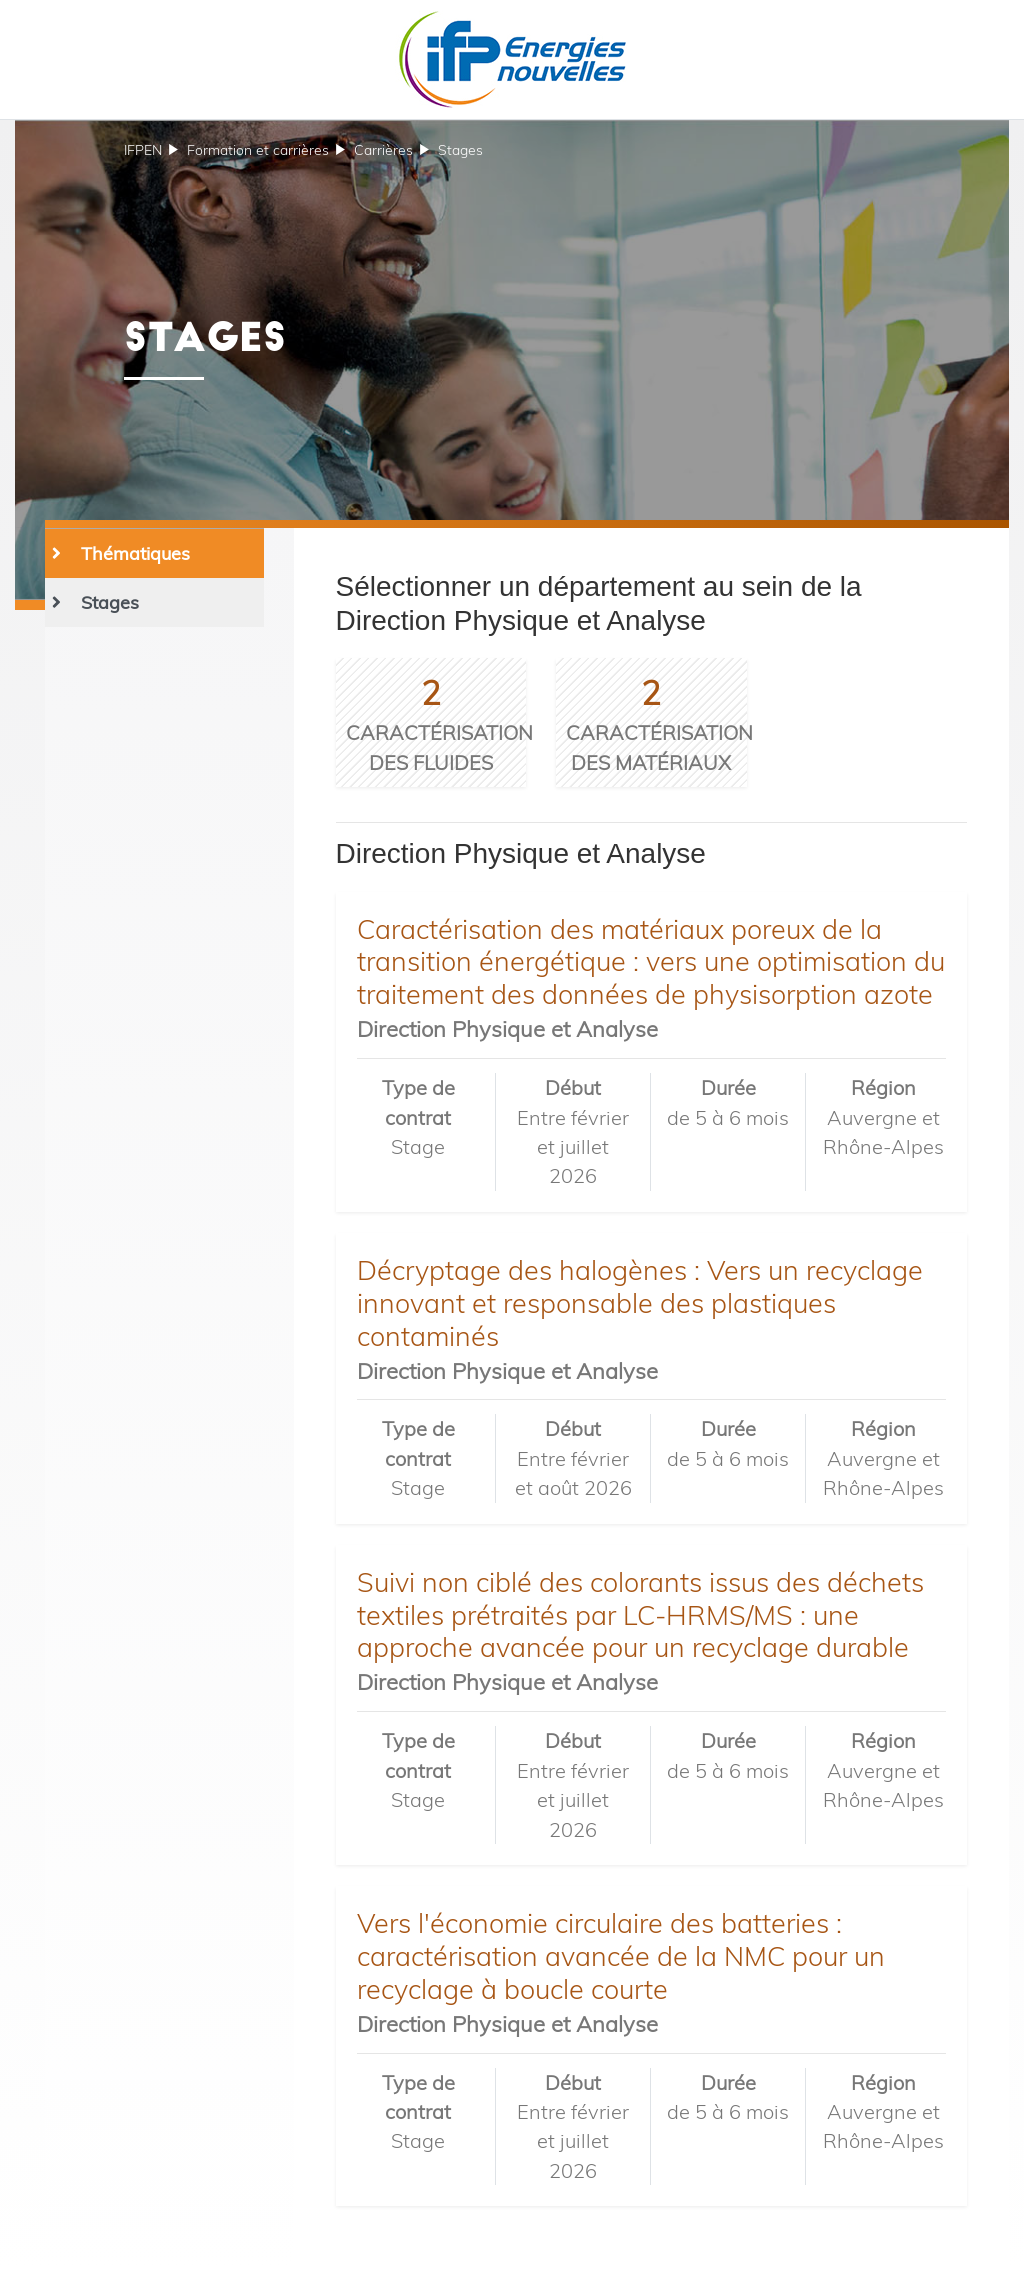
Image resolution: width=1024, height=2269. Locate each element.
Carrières (383, 150)
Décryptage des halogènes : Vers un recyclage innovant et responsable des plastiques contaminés (640, 1302)
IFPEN (143, 150)
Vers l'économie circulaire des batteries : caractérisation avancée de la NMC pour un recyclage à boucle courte (621, 1955)
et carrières (258, 150)
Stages (460, 150)
